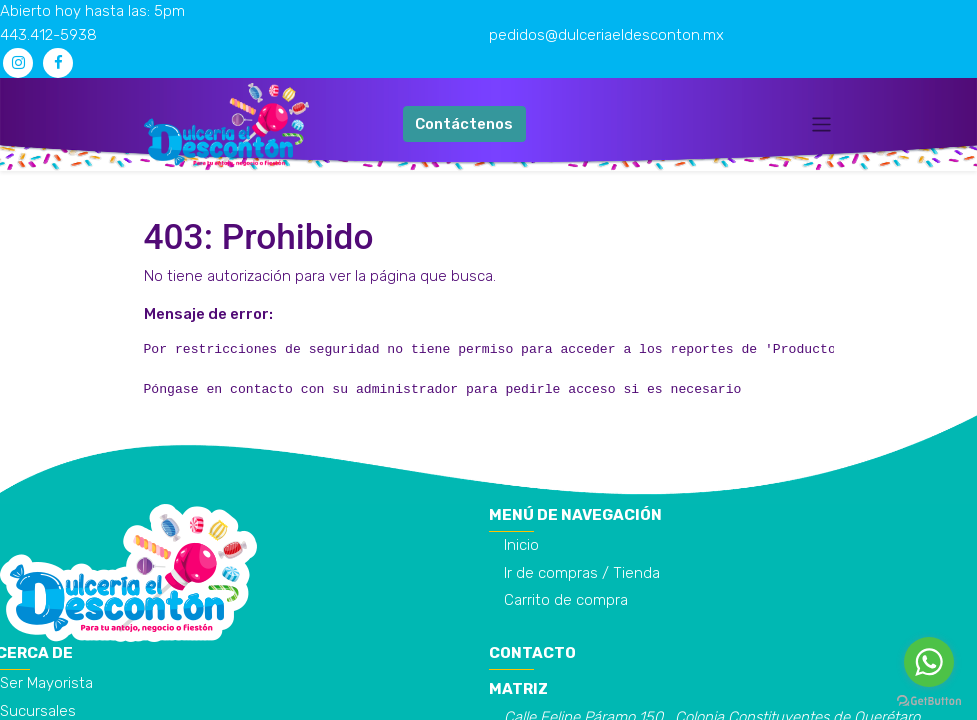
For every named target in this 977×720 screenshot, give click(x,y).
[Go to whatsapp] (929, 662)
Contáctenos (464, 124)
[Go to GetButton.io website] (929, 700)
